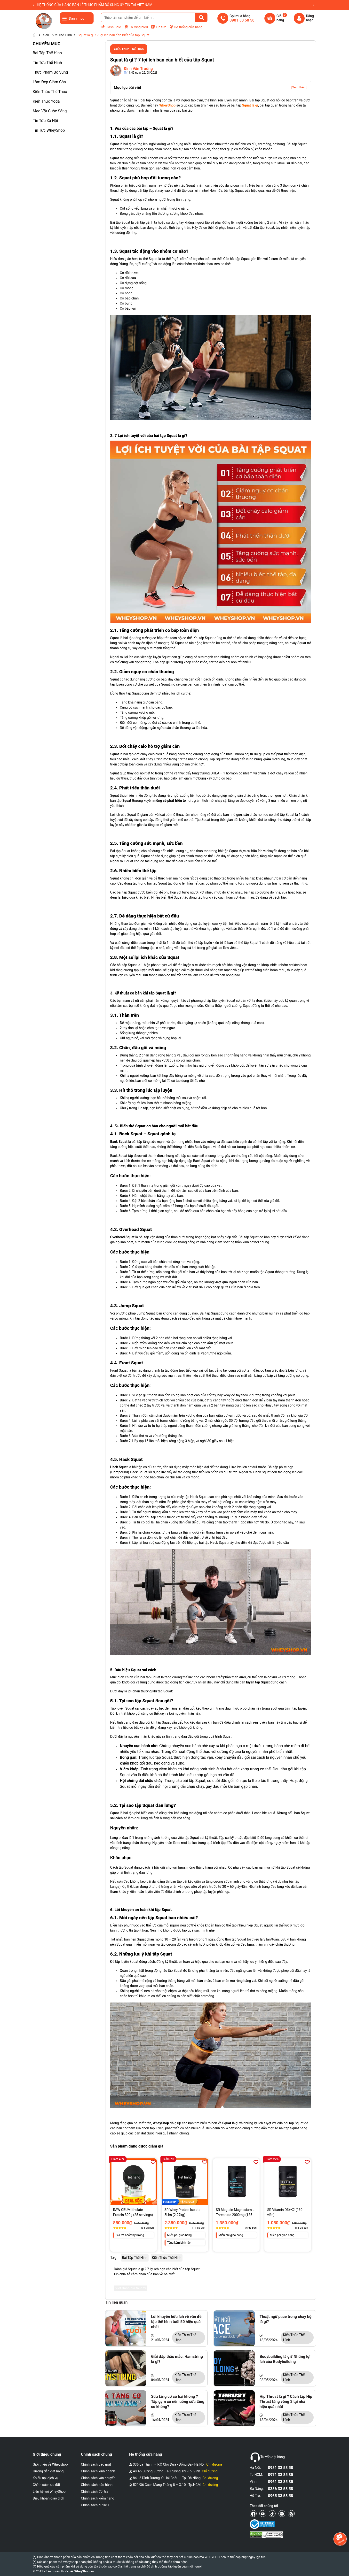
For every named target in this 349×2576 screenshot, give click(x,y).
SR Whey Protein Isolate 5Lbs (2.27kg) (182, 2212)
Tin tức (158, 27)
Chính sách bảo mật (96, 2464)
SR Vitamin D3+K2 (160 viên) (284, 2212)
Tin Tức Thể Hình (47, 62)
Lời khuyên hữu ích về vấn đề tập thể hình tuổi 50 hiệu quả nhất (176, 2321)
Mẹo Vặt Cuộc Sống (50, 111)
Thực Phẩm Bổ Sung (50, 72)
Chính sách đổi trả (94, 2491)
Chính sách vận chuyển (98, 2478)
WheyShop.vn (84, 2571)
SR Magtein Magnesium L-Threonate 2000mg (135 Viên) (235, 2212)
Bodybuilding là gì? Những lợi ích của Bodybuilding (285, 2359)
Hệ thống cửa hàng (185, 27)
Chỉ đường (214, 2464)
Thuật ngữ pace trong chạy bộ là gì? (285, 2319)
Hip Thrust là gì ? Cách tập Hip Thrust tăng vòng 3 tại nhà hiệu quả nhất (286, 2401)
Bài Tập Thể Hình (47, 53)
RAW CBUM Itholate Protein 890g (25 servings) (133, 2212)
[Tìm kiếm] (201, 17)
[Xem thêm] (299, 87)
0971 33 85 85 (280, 2474)
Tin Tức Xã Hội (45, 120)
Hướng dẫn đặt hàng (48, 2471)
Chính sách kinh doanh (98, 2471)
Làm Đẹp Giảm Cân (49, 82)
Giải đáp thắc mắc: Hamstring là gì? (177, 2359)
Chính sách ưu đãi (46, 2485)
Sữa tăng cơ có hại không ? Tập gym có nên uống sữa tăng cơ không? (177, 2401)
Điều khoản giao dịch (48, 2498)
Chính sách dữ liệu (95, 2505)
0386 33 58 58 (280, 2488)
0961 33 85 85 (280, 2481)
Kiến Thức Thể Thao (50, 91)
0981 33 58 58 (280, 2467)
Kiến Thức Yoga (46, 101)
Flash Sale (111, 27)
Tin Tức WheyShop (49, 130)
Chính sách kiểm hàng (97, 2498)
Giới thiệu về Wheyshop (50, 2464)
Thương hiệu (136, 27)
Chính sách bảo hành (96, 2485)
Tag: (114, 2257)
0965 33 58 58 (280, 2495)
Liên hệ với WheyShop (49, 2491)
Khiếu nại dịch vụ (45, 2478)
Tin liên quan (116, 2302)
